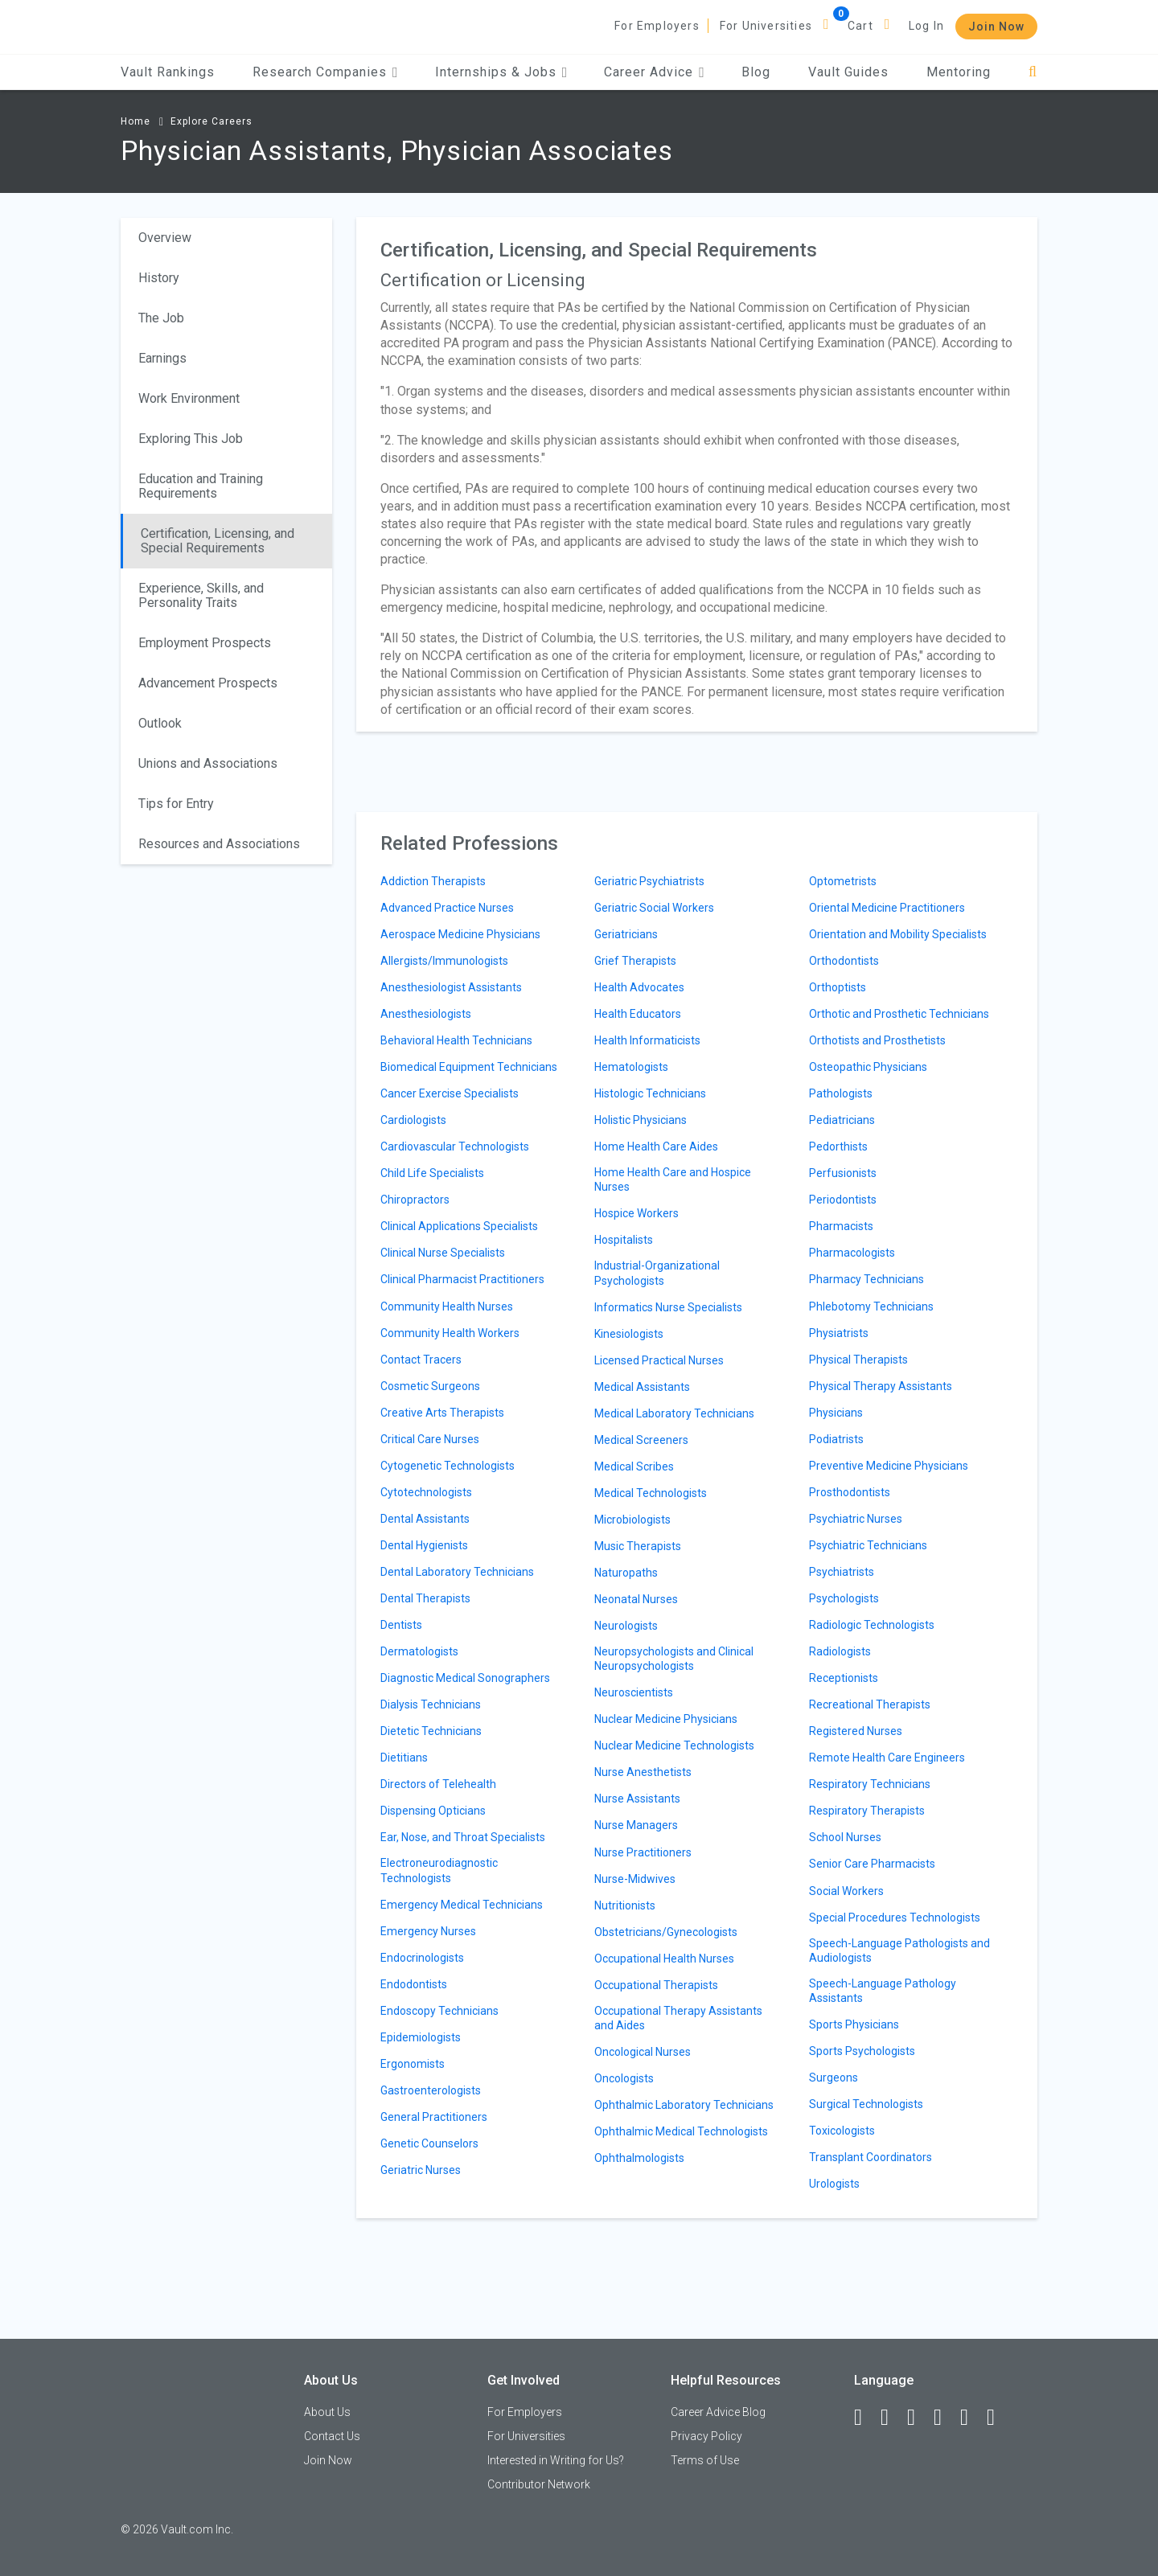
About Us (327, 2412)
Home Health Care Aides (656, 1146)
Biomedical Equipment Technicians (468, 1066)
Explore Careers (211, 121)
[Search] (1033, 72)
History (158, 277)
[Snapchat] (998, 2418)
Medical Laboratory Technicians (674, 1413)
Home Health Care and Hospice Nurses (672, 1179)
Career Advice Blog (718, 2412)
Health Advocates (639, 987)
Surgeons (833, 2077)
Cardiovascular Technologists (454, 1146)
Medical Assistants (642, 1386)
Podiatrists (836, 1439)
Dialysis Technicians (430, 1704)
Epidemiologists (420, 2037)
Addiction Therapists (433, 881)
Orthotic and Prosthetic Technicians (899, 1013)
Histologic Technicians (650, 1093)
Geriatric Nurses (420, 2170)
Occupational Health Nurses (664, 1958)
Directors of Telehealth (438, 1784)
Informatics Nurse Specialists (668, 1307)
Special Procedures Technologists (894, 1917)
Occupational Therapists (656, 1985)
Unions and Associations (207, 763)
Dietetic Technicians (431, 1731)
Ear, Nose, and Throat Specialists (462, 1837)
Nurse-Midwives (635, 1879)
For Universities (766, 25)
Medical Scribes (634, 1466)
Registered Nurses (855, 1731)
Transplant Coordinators (870, 2157)
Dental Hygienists (424, 1545)
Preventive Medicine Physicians (888, 1465)
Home (135, 121)
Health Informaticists (647, 1040)
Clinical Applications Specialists (459, 1226)
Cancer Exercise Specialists (449, 1093)
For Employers (657, 25)
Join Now (996, 26)
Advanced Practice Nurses (447, 907)
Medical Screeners (641, 1440)
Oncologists (624, 2078)
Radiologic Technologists (871, 1624)
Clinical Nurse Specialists (442, 1252)
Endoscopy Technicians (439, 2010)
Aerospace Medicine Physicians (460, 934)
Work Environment (189, 398)
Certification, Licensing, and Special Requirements (217, 541)
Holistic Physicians (640, 1120)
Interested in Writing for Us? (555, 2460)
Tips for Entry (176, 803)
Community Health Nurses (446, 1306)
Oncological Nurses (642, 2051)
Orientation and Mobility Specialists (898, 934)
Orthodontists (844, 960)
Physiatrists (838, 1333)
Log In (926, 25)
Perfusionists (843, 1173)
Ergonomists (412, 2063)
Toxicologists (842, 2130)
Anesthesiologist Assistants (451, 987)
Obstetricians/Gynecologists (665, 1932)
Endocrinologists (422, 1957)
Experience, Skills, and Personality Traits (201, 595)
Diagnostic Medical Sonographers (465, 1678)
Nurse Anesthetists (643, 1772)
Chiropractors (415, 1199)
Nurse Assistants (637, 1798)
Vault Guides (848, 72)
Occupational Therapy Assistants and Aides (678, 2018)
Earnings (162, 358)
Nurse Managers (636, 1825)
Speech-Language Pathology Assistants (882, 1990)
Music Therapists (637, 1546)
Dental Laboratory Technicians (457, 1571)
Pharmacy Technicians (866, 1279)
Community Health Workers (449, 1333)
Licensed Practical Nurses (659, 1360)
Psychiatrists (841, 1571)
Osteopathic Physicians (868, 1066)
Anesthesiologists (425, 1013)
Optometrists (843, 881)
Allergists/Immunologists (444, 960)
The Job (161, 318)
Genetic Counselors (429, 2143)
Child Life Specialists (432, 1173)
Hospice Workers (636, 1213)
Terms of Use (705, 2460)
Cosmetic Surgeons (430, 1386)
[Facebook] (865, 2418)
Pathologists (841, 1093)
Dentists (401, 1624)
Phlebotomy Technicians (871, 1306)
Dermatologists (419, 1651)
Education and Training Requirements (200, 486)
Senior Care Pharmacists (872, 1863)
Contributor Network (538, 2484)
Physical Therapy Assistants (880, 1386)
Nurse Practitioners (643, 1852)
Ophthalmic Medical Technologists (681, 2131)
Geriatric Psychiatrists (649, 881)
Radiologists (840, 1651)
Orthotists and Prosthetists (877, 1040)
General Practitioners (433, 2116)
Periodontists (843, 1199)
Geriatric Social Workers (654, 907)
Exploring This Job (190, 438)
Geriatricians (626, 934)
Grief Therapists (635, 960)
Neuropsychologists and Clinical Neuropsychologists (674, 1658)
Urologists (834, 2183)
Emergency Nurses (428, 1931)
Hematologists (631, 1066)
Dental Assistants (425, 1518)
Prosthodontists (849, 1492)
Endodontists (413, 1984)
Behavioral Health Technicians (456, 1040)
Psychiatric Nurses (855, 1518)
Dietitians (404, 1757)
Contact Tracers (421, 1359)
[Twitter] (918, 2418)
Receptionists (843, 1678)
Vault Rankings (168, 72)
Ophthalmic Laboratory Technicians (684, 2104)
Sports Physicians (854, 2024)
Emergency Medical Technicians (461, 1904)
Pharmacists (841, 1226)
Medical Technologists (650, 1493)
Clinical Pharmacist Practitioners (462, 1279)
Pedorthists (838, 1146)
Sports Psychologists (862, 2051)
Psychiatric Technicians (868, 1545)
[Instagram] (945, 2418)
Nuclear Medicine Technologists (674, 1745)
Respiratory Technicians (869, 1784)
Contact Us (332, 2436)
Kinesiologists (628, 1333)
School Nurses (845, 1837)
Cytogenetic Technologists (447, 1465)
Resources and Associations (219, 843)
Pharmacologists (852, 1252)
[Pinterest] (971, 2418)
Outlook (160, 723)
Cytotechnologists (426, 1492)
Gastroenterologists (430, 2090)
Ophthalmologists (639, 2157)
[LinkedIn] (892, 2418)
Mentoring (958, 72)
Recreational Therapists (869, 1704)
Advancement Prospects (207, 683)
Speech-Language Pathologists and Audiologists (899, 1950)
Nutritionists (624, 1905)
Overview (164, 237)
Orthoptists (837, 987)
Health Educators (637, 1013)
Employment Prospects (204, 642)
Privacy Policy (706, 2436)
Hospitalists (623, 1239)
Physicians (836, 1412)
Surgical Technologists (866, 2104)
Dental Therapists (425, 1598)
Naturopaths (626, 1572)
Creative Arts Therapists (442, 1412)
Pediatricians (842, 1120)
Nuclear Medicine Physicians (665, 1719)
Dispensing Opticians (433, 1810)
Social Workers (846, 1891)
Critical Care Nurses (429, 1439)
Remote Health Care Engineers (887, 1757)
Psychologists (844, 1598)
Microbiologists (632, 1519)
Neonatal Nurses (636, 1599)
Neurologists (626, 1625)
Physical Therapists (858, 1359)
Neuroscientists (633, 1692)
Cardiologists (413, 1120)
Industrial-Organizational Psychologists (657, 1272)
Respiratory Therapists (867, 1810)
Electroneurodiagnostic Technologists (439, 1870)
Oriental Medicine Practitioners (887, 907)
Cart (860, 25)
